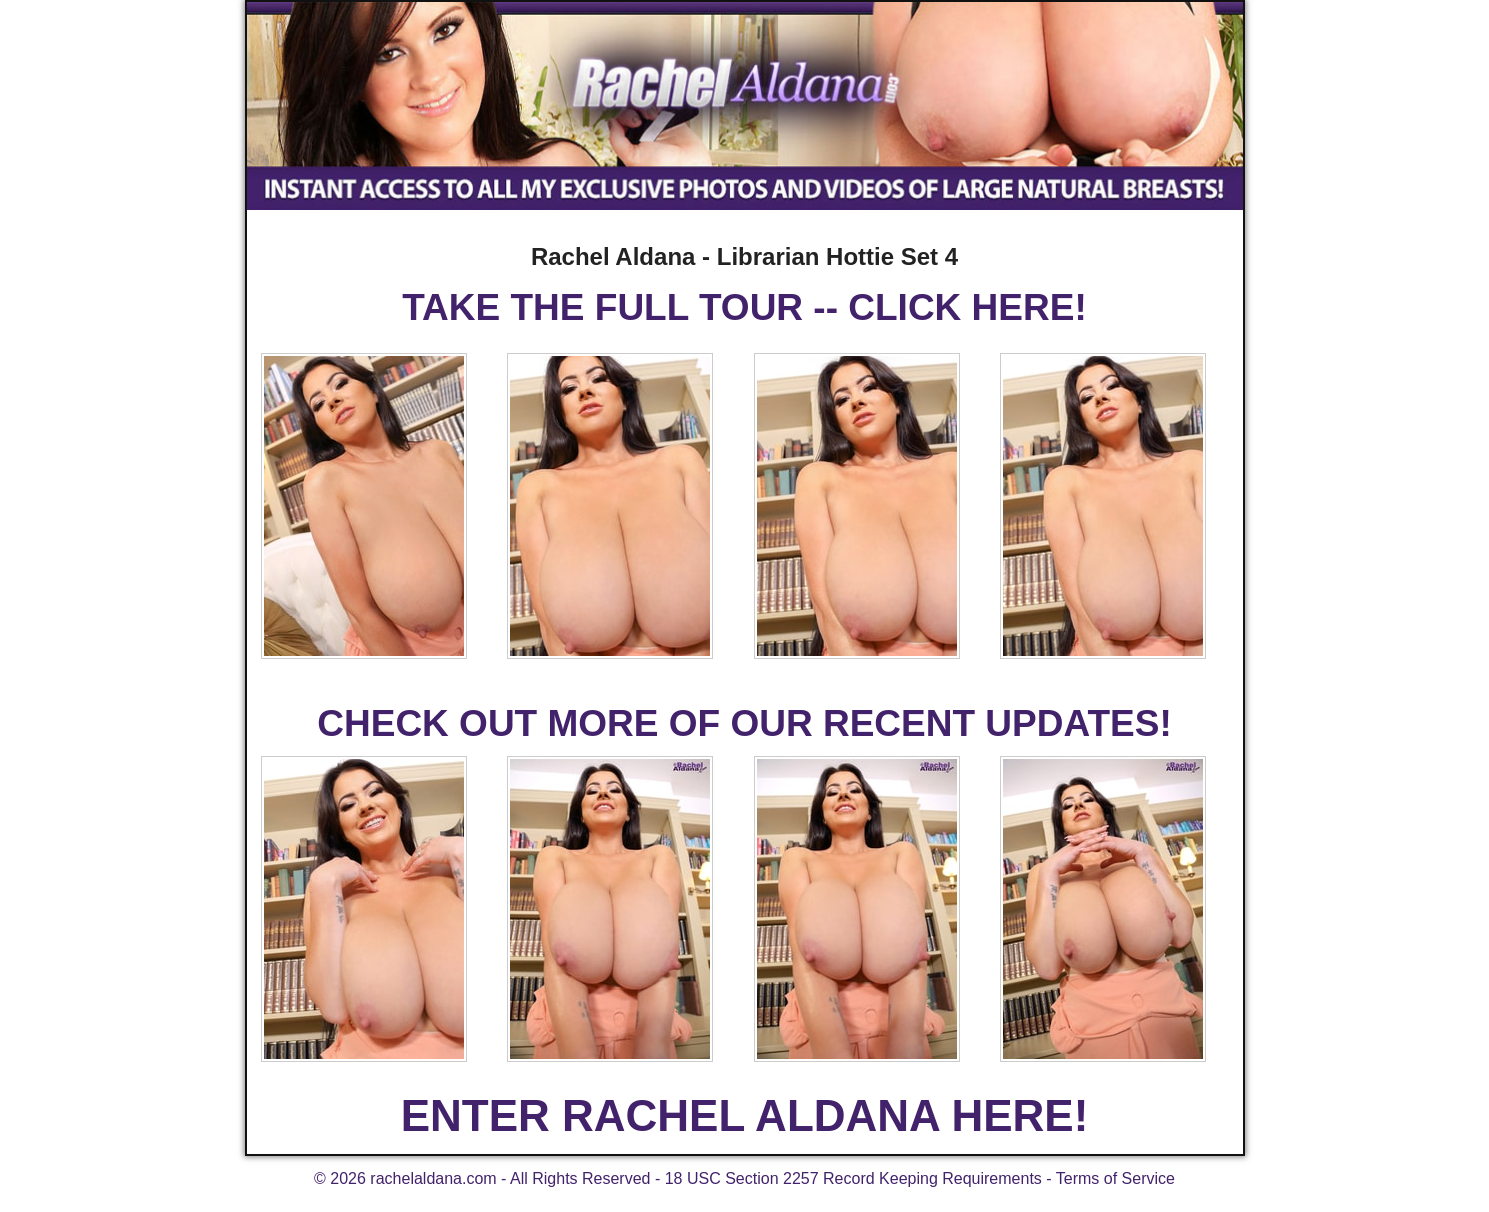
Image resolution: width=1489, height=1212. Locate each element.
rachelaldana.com (433, 1178)
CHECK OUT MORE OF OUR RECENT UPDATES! (744, 723)
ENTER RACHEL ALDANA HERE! (745, 1115)
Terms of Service (1115, 1178)
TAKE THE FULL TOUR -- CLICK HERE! (744, 307)
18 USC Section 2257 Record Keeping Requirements (853, 1178)
